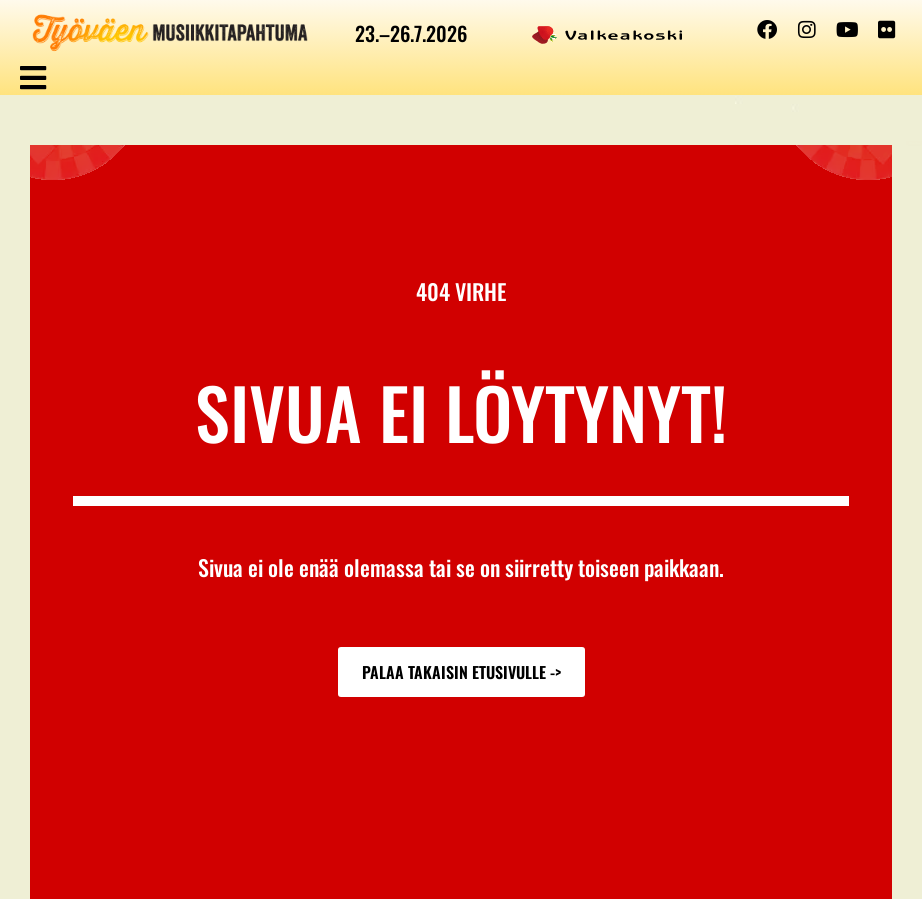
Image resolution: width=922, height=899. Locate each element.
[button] (32, 77)
